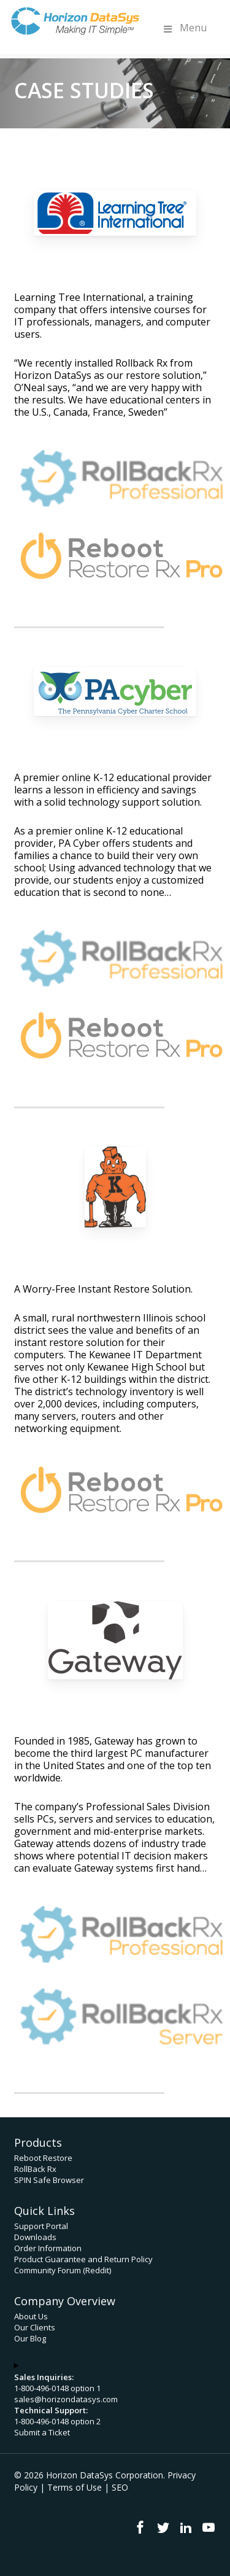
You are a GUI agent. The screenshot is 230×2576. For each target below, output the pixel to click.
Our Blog (30, 2338)
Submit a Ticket (42, 2432)
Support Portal (41, 2226)
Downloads (35, 2237)
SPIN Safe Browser (49, 2179)
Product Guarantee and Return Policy (83, 2259)
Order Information (48, 2248)
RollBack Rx (35, 2168)
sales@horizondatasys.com (66, 2399)
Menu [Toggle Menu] (184, 28)
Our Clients (34, 2327)
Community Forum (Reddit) (62, 2270)
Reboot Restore (43, 2157)
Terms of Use (74, 2487)
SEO (120, 2487)
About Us (31, 2316)
